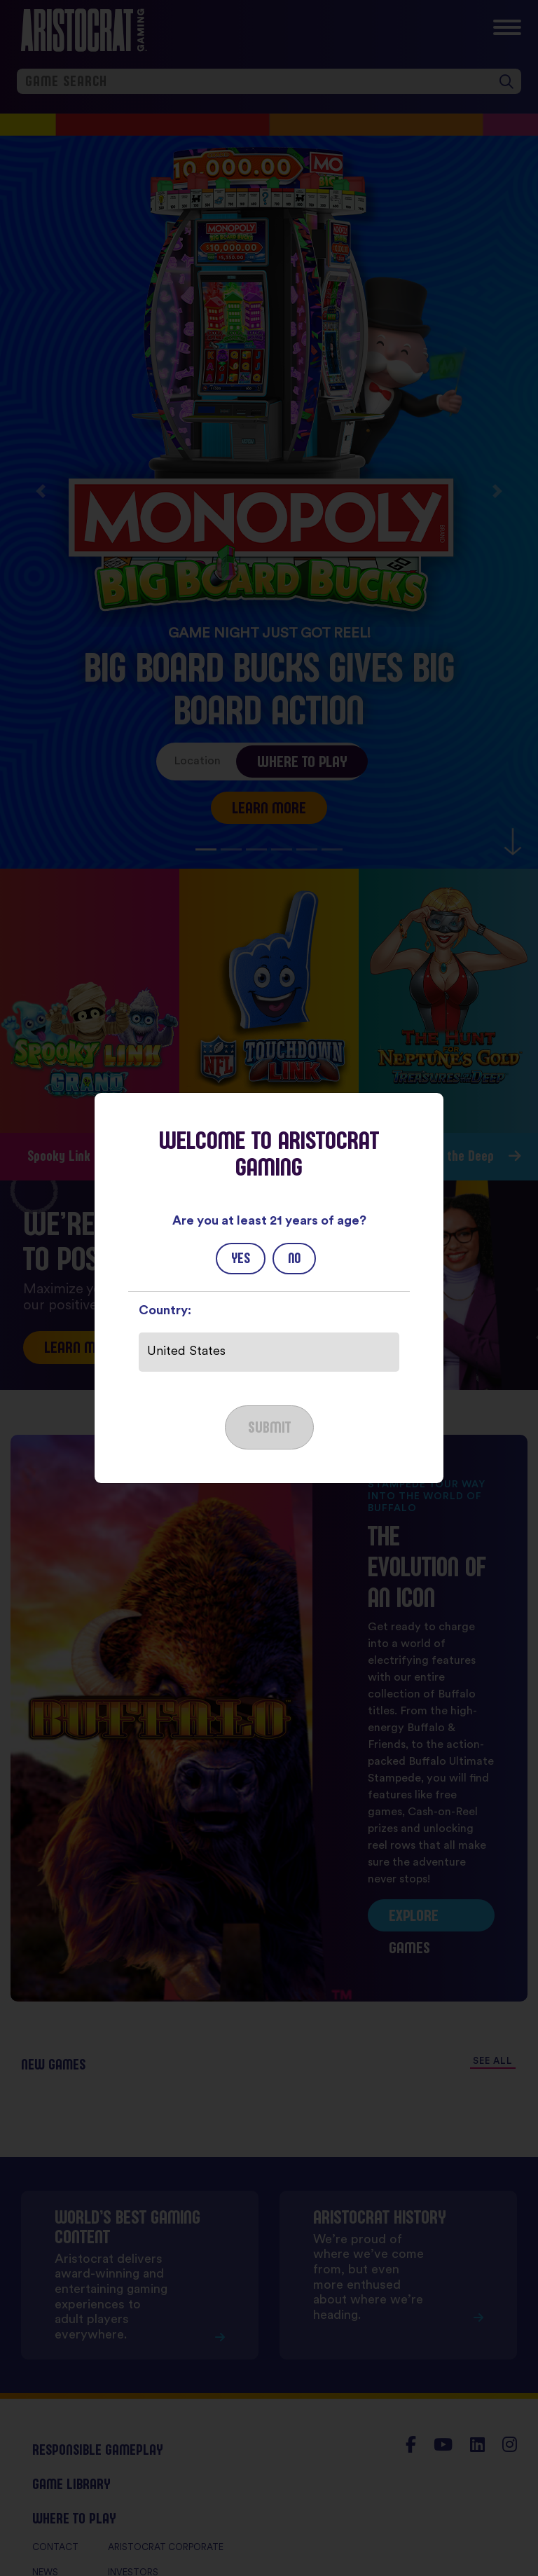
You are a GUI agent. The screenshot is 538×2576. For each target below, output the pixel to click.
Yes (240, 1258)
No (294, 1258)
